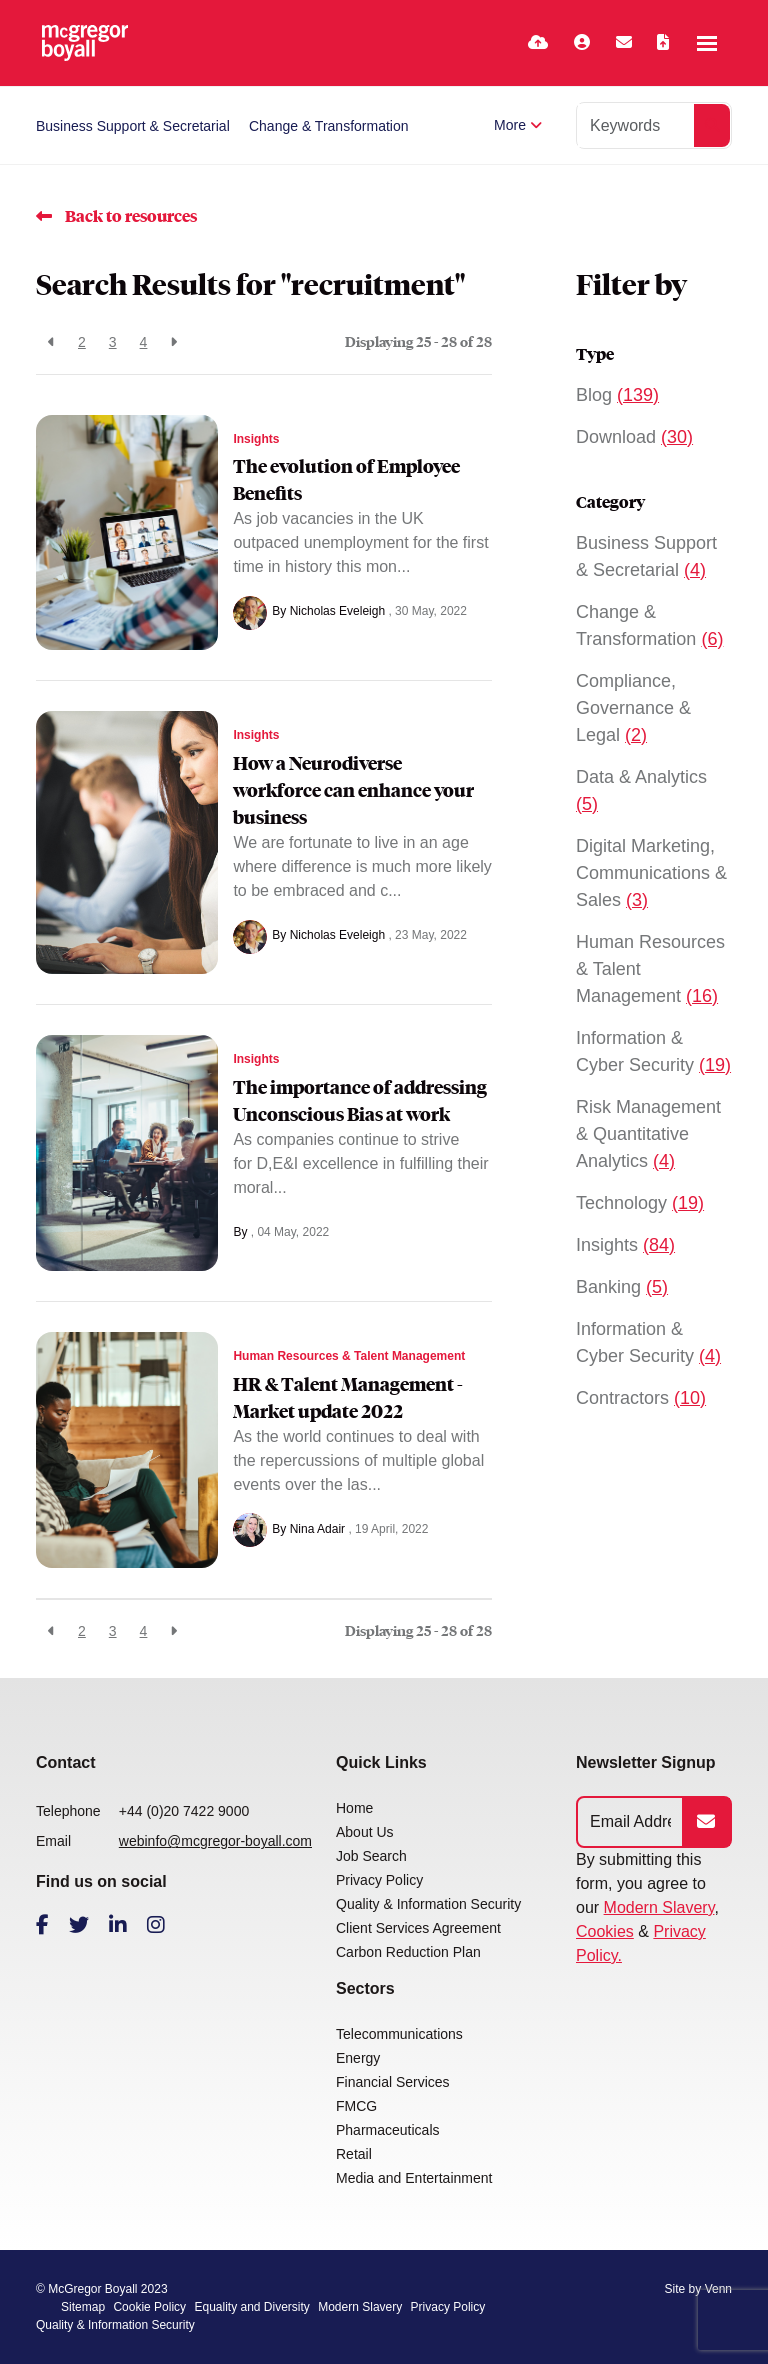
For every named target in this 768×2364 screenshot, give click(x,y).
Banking (622, 1287)
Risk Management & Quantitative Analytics (648, 1134)
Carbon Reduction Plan (408, 1952)
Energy (358, 2058)
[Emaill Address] (630, 1822)
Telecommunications (399, 2034)
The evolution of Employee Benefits (346, 480)
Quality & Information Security (428, 1904)
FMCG (356, 2106)
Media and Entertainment (414, 2178)
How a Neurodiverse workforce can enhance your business (353, 790)
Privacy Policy (379, 1880)
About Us (365, 1832)
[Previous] (51, 342)
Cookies (605, 1931)
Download (634, 437)
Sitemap (83, 2307)
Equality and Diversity (251, 2307)
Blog (617, 395)
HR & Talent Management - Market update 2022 (348, 1398)
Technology (640, 1203)
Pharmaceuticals (388, 2130)
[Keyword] (636, 125)
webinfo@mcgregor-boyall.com (215, 1841)
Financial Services (393, 2082)
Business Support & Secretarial (133, 126)
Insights (256, 439)
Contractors (641, 1398)
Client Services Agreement (418, 1928)
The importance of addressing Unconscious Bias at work (360, 1101)
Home (354, 1808)
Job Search (371, 1856)
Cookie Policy (149, 2307)
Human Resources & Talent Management (349, 1356)
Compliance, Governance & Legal (633, 708)
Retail (354, 2154)
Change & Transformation (329, 126)
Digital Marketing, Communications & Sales (651, 873)
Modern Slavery (659, 1907)
